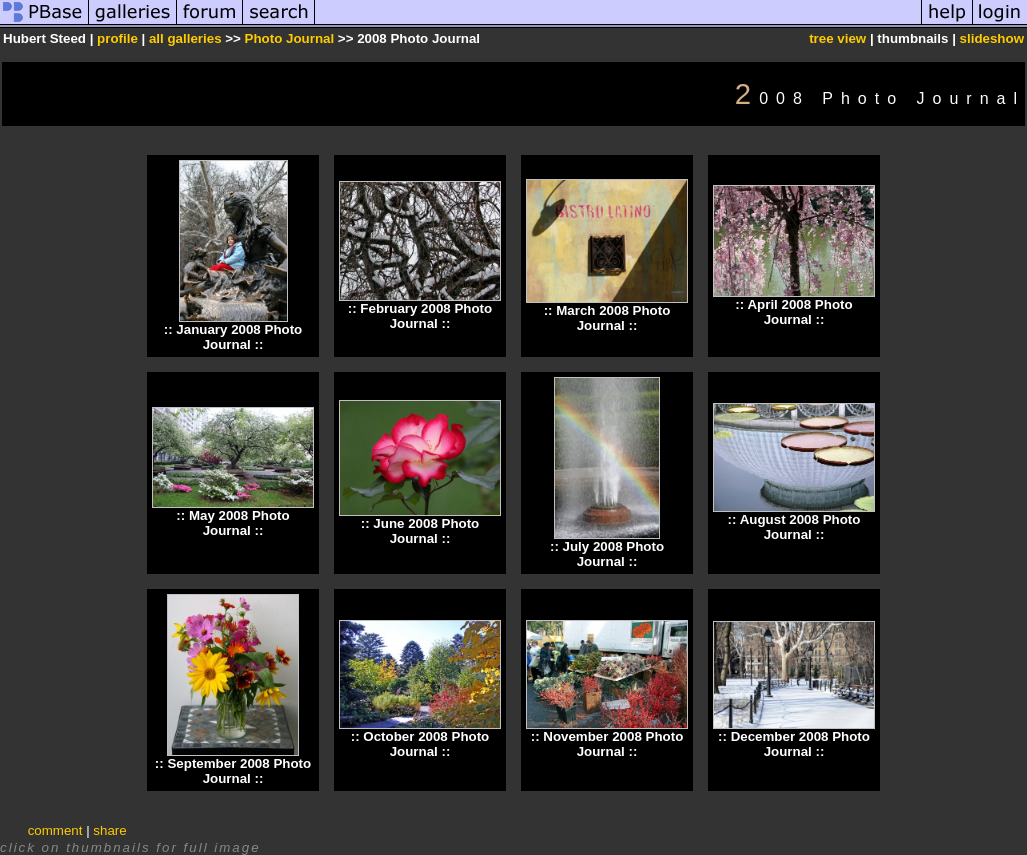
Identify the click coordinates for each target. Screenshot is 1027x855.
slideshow (992, 38)
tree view (837, 38)
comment (55, 830)
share (109, 830)
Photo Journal (291, 38)
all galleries (185, 38)
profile (117, 38)
